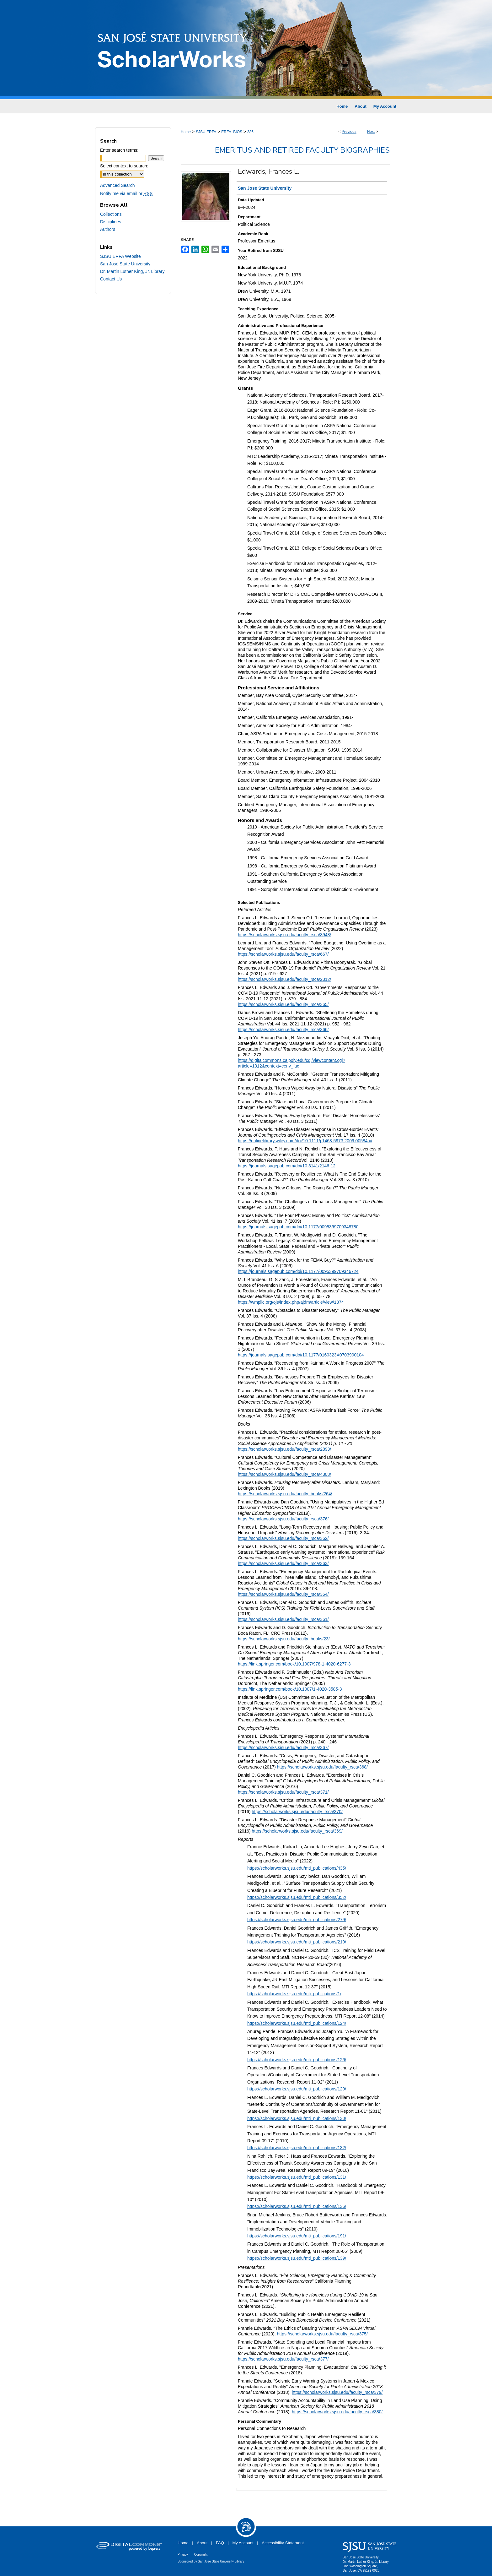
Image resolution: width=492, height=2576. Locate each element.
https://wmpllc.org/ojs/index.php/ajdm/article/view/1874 (291, 1302)
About (202, 2543)
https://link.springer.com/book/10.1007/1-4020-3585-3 (290, 1689)
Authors (107, 229)
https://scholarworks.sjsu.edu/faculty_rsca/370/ (297, 1811)
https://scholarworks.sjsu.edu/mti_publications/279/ (296, 1919)
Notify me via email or (126, 193)
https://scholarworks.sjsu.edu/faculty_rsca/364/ (283, 1594)
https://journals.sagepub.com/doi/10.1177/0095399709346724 (298, 1271)
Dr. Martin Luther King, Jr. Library (132, 271)
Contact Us (111, 278)
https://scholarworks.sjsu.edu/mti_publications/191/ (296, 2235)
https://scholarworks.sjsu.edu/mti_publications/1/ (294, 1993)
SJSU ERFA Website (120, 256)
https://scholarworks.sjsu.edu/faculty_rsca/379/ (337, 2392)
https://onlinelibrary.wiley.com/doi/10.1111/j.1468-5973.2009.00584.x (304, 1140)
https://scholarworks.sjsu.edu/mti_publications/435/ (296, 1868)
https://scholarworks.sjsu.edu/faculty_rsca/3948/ (284, 934)
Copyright (200, 2554)
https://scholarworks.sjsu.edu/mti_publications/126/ (296, 2059)
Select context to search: (124, 165)
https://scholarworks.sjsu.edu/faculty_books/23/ (284, 1638)
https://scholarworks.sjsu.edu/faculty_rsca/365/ (283, 1004)
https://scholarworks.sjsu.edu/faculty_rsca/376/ (283, 1518)
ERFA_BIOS (231, 132)
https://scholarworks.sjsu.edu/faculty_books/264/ (285, 1493)
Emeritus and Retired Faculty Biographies (302, 150)
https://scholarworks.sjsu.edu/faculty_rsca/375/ (322, 2333)
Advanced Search (117, 185)
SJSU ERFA (206, 132)
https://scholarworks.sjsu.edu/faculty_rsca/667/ (283, 954)
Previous (349, 131)
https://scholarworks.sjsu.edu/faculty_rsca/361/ (283, 1619)
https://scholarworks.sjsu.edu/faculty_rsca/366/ (283, 1029)
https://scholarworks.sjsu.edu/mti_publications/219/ (296, 1941)
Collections (110, 214)
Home (186, 132)
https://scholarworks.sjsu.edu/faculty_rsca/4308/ (284, 1474)
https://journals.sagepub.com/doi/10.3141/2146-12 (286, 1165)
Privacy (183, 2554)
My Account (243, 2543)
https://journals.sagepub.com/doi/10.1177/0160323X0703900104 (301, 1354)
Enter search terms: (119, 150)
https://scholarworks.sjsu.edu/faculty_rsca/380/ (337, 2411)
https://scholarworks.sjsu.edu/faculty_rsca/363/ (283, 1563)
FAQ (220, 2543)
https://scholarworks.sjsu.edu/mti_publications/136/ (296, 2206)
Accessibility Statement (283, 2543)
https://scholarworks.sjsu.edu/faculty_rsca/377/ (283, 2358)
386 (250, 132)
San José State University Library (221, 2561)
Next (371, 131)
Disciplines (110, 221)
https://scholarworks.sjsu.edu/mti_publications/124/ (296, 2023)
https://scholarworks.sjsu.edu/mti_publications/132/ (296, 2147)
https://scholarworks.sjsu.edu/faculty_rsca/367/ (283, 1747)
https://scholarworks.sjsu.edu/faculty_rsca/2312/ (284, 979)
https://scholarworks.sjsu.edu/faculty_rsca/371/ (283, 1792)
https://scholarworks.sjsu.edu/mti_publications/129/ (296, 2088)
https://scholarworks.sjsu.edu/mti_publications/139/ (296, 2258)
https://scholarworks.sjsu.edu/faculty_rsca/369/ (297, 1831)
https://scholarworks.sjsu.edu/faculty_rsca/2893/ (284, 1449)
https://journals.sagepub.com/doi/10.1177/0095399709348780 (298, 1226)
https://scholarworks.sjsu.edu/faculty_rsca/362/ (283, 1538)
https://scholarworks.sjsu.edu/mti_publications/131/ (296, 2177)
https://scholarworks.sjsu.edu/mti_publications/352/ (296, 1897)
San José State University (125, 263)
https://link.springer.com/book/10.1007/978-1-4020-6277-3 (294, 1663)
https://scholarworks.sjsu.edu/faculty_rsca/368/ (322, 1766)
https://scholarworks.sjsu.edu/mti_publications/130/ (296, 2118)
